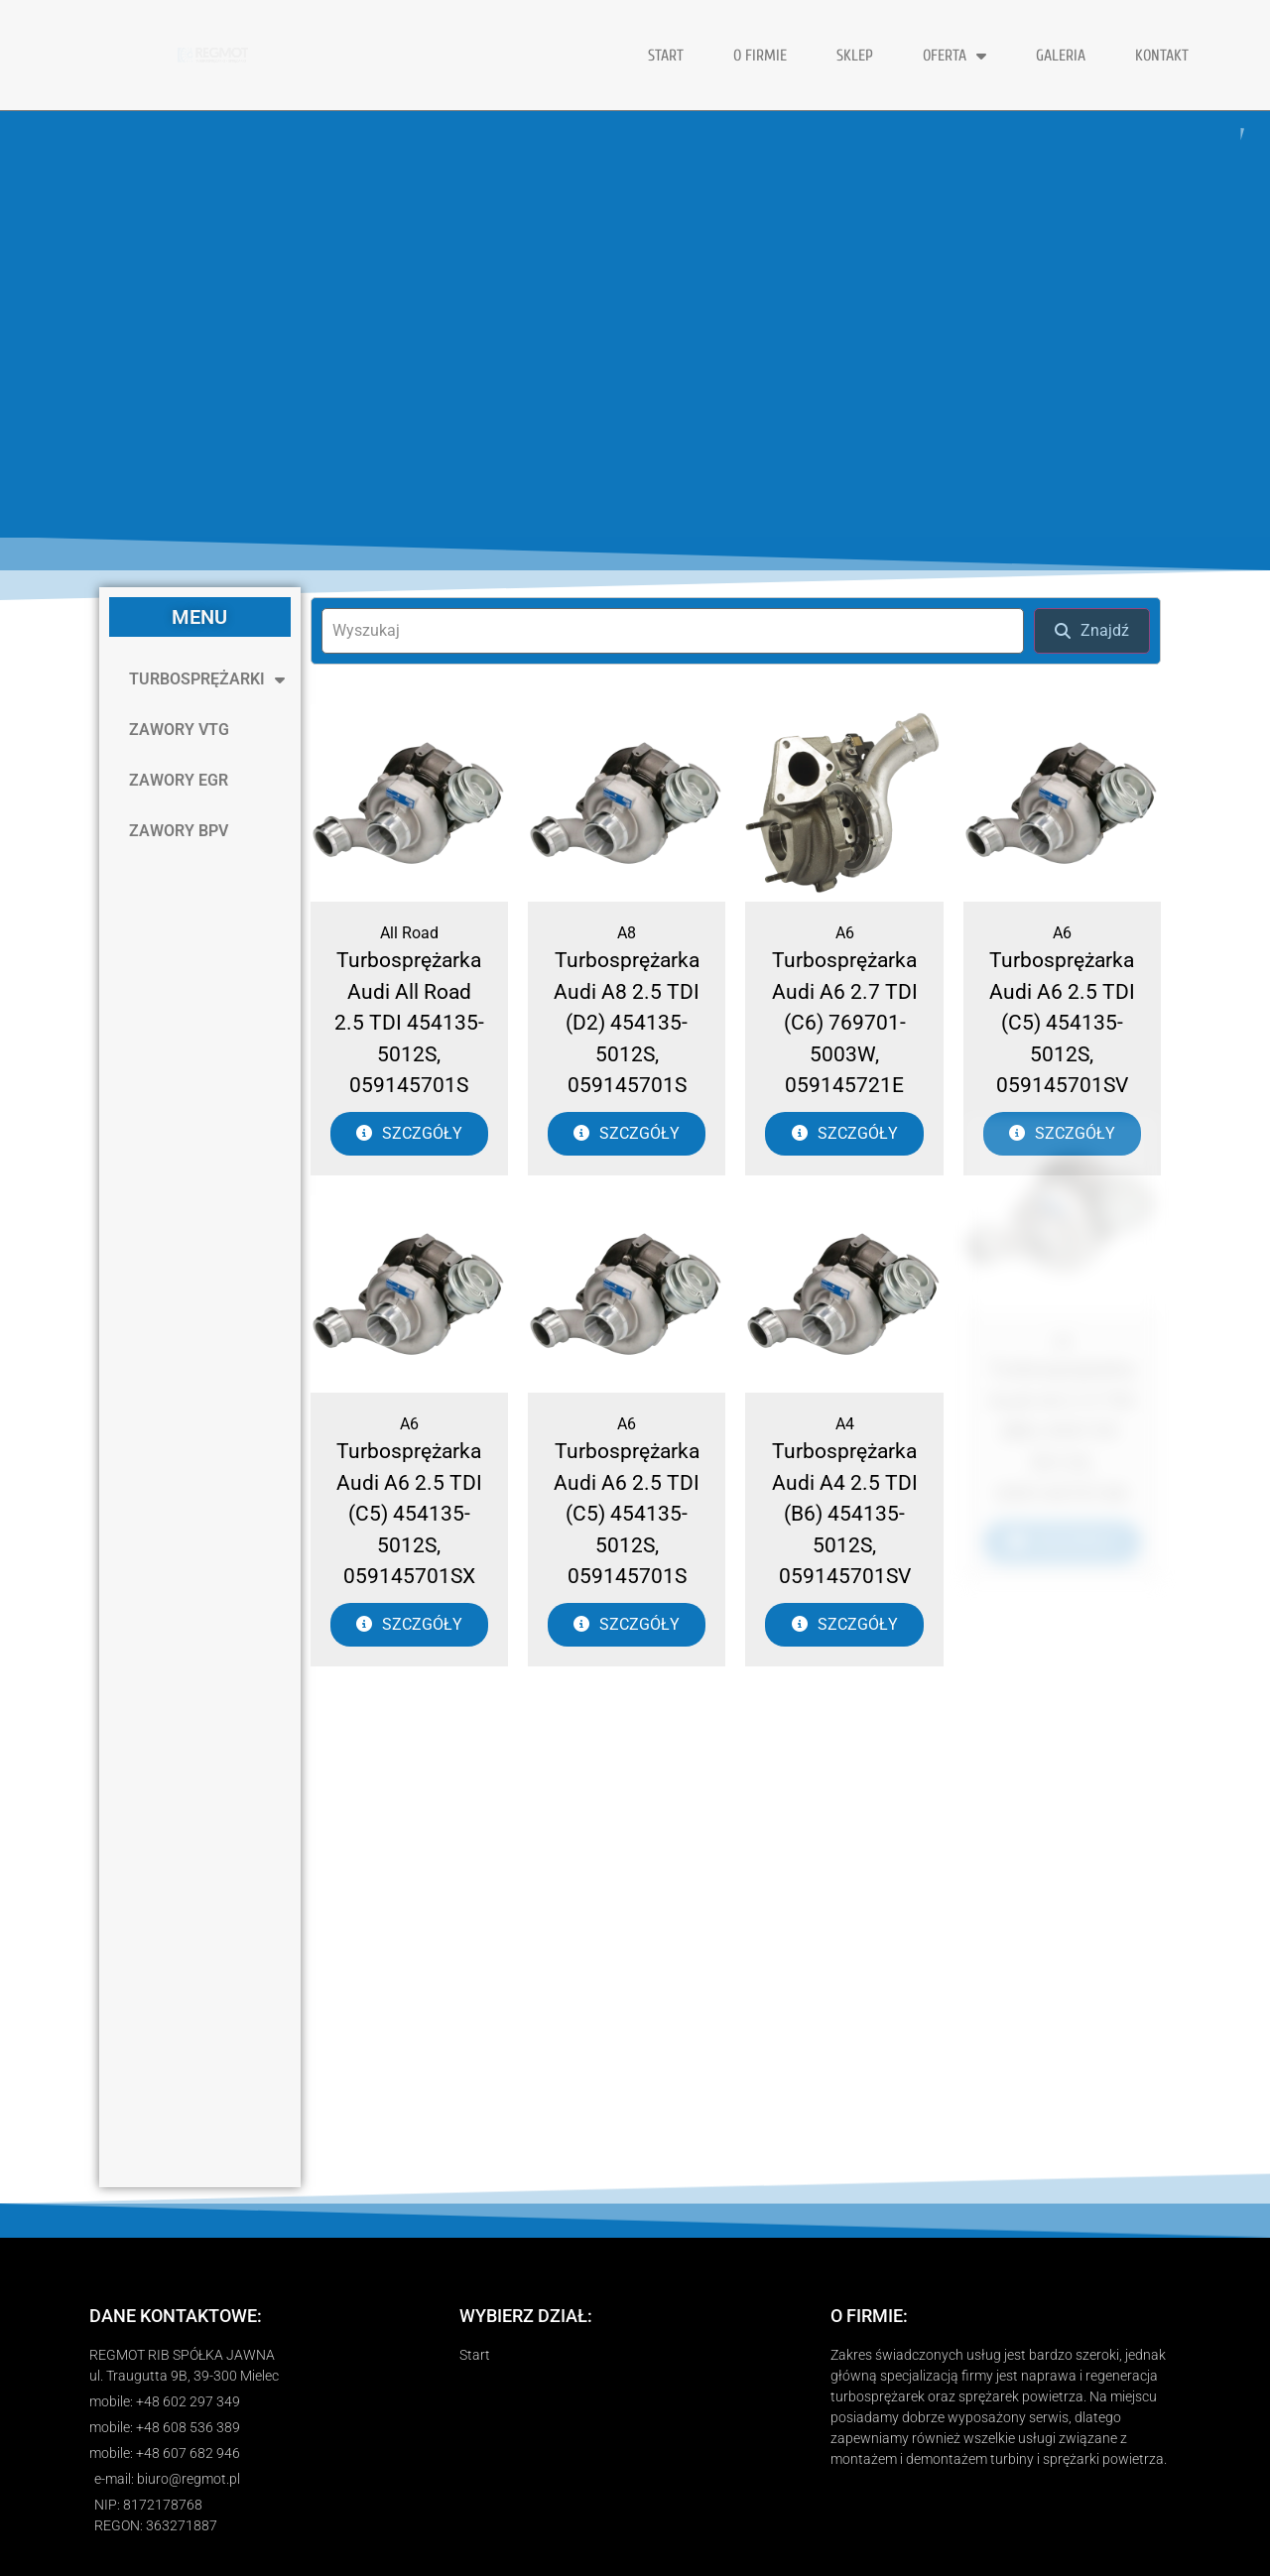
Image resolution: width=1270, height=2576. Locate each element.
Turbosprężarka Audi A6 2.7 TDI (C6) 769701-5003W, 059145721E (845, 1022)
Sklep (854, 55)
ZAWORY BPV (178, 830)
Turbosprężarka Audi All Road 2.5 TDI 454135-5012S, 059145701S (409, 1022)
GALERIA (1060, 55)
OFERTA (954, 55)
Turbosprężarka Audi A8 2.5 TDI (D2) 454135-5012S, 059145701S (626, 1022)
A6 (844, 932)
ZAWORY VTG (179, 729)
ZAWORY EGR (178, 780)
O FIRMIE (760, 55)
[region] (635, 324)
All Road (409, 932)
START (666, 55)
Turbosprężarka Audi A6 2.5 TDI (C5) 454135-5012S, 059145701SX (409, 1448)
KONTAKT (1162, 55)
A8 (626, 932)
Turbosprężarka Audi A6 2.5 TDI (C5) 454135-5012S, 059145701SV (1062, 1022)
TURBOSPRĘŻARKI (207, 679)
